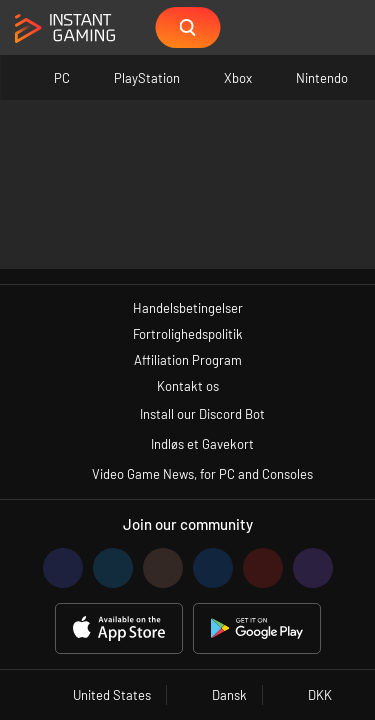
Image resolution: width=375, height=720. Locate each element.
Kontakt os (188, 386)
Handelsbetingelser (188, 308)
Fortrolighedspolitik (188, 334)
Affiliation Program (188, 360)
